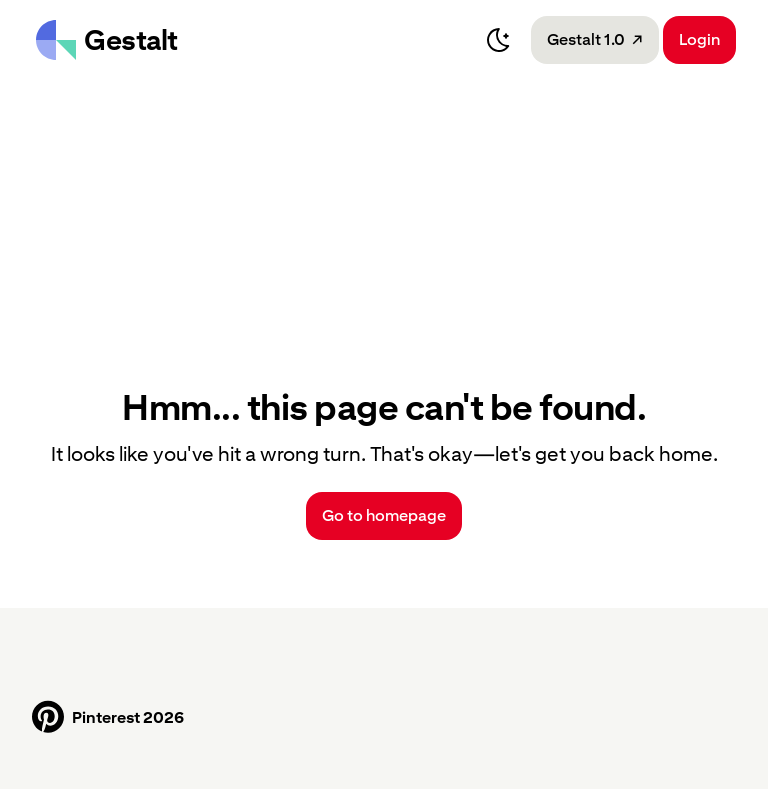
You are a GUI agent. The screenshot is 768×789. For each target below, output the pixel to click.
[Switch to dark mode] (499, 40)
